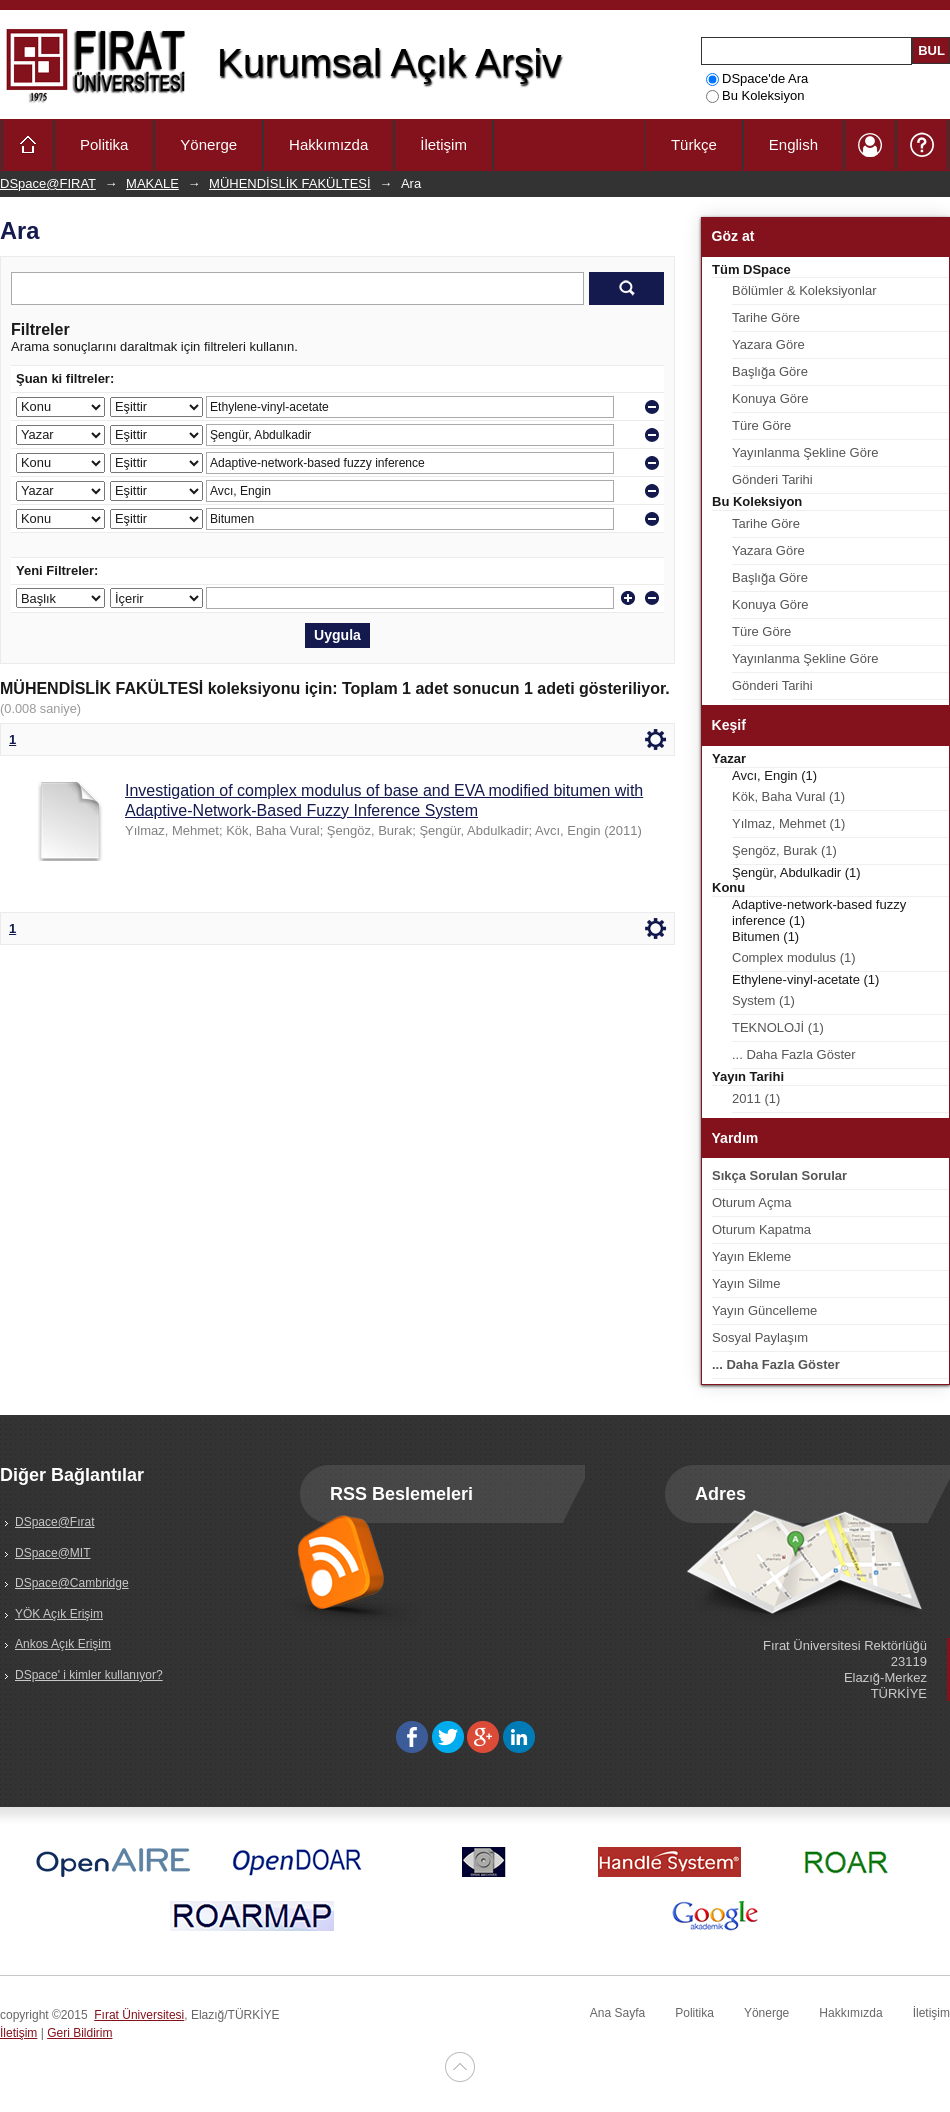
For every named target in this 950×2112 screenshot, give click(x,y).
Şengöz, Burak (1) (784, 850)
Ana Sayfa (617, 2013)
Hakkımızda (328, 144)
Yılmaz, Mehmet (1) (788, 823)
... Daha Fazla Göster (794, 1054)
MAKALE (152, 183)
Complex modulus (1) (794, 957)
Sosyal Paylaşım (760, 1337)
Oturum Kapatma (761, 1229)
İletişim (443, 144)
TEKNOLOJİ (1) (778, 1027)
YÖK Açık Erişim (59, 1614)
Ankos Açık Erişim (63, 1644)
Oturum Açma (751, 1202)
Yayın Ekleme (751, 1256)
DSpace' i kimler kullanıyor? (89, 1675)
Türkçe (694, 144)
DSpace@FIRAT (48, 183)
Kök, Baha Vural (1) (788, 796)
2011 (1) (756, 1098)
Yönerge (208, 144)
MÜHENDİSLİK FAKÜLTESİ (290, 183)
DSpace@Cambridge (72, 1583)
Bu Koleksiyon (755, 95)
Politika (104, 144)
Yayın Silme (746, 1283)
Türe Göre (761, 425)
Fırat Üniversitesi (139, 2015)
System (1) (763, 1000)
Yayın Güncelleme (764, 1310)
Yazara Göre (768, 344)
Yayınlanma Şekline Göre (805, 452)
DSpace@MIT (53, 1553)
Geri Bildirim (79, 2033)
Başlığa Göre (770, 371)
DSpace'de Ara (757, 78)
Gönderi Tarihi (772, 479)
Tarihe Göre (766, 317)
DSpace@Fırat (55, 1522)
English (793, 144)
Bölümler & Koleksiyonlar (804, 290)
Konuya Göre (770, 398)
